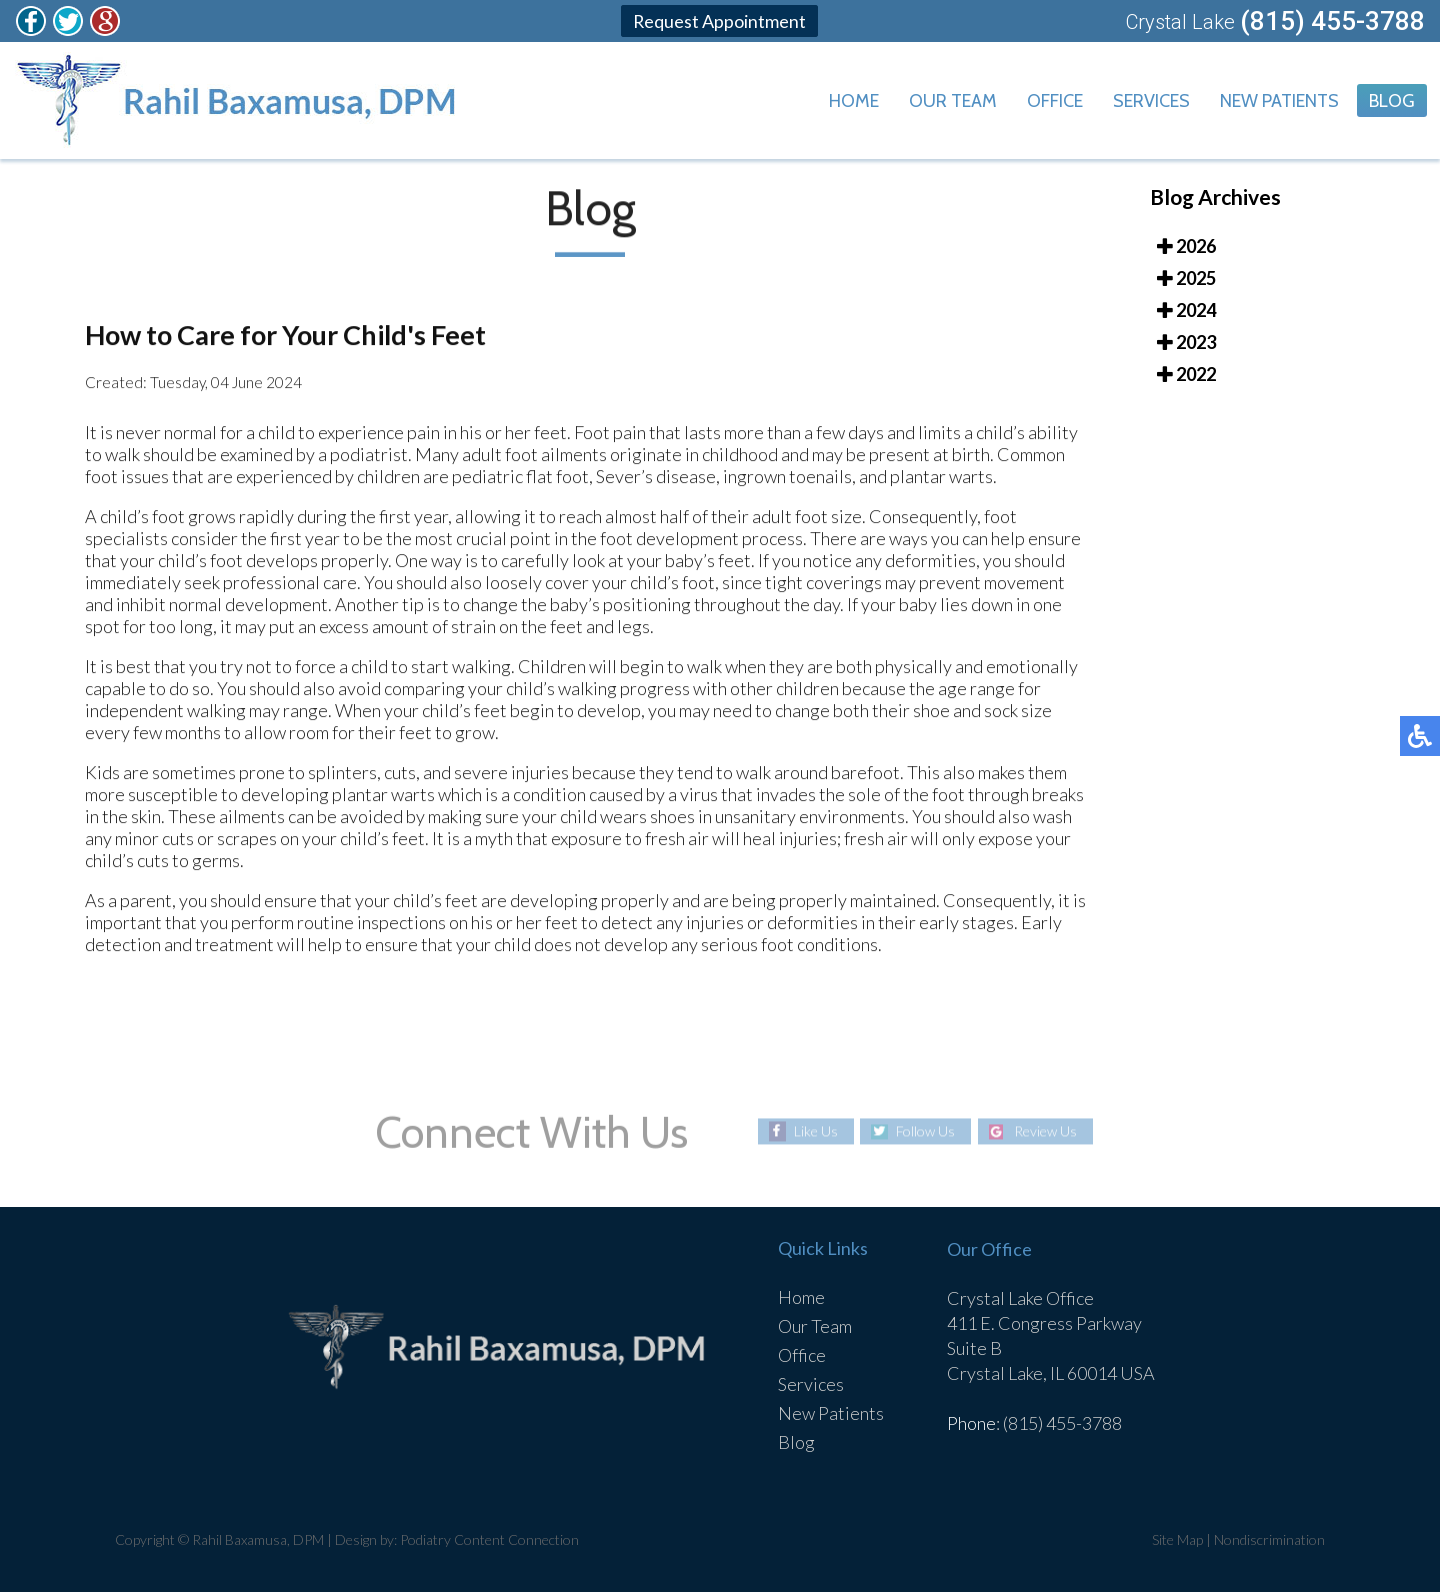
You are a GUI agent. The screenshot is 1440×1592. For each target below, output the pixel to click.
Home (854, 101)
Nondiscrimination (1269, 1539)
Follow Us (925, 1131)
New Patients (1279, 101)
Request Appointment (720, 21)
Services (1151, 101)
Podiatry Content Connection (489, 1539)
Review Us (1045, 1131)
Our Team (953, 101)
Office (1055, 101)
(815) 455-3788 (1332, 21)
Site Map (1177, 1539)
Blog (1392, 101)
